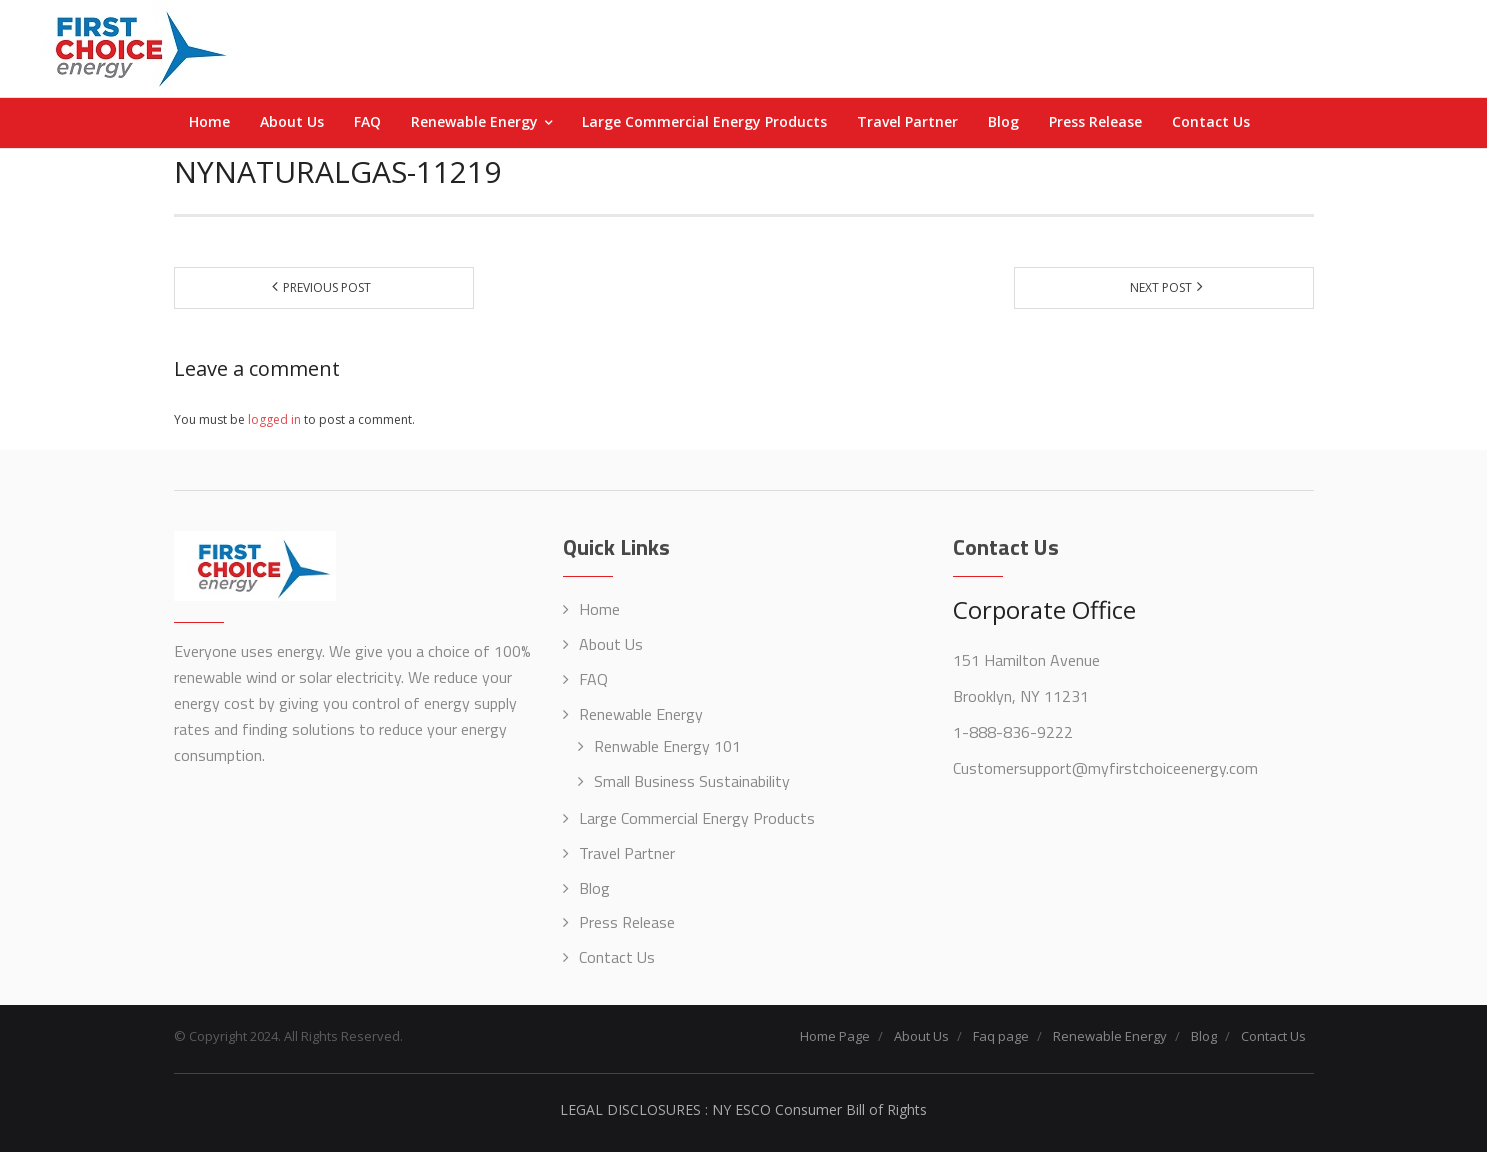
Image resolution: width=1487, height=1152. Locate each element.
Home (599, 609)
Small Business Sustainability (692, 781)
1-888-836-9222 (1013, 732)
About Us (611, 644)
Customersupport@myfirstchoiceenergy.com (1105, 768)
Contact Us (617, 957)
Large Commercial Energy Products (697, 818)
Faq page (1001, 1036)
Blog (594, 888)
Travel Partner (627, 853)
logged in (274, 419)
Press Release (627, 922)
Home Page (835, 1036)
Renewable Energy (641, 714)
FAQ (593, 679)
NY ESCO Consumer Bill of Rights (819, 1109)
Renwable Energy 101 (667, 746)
